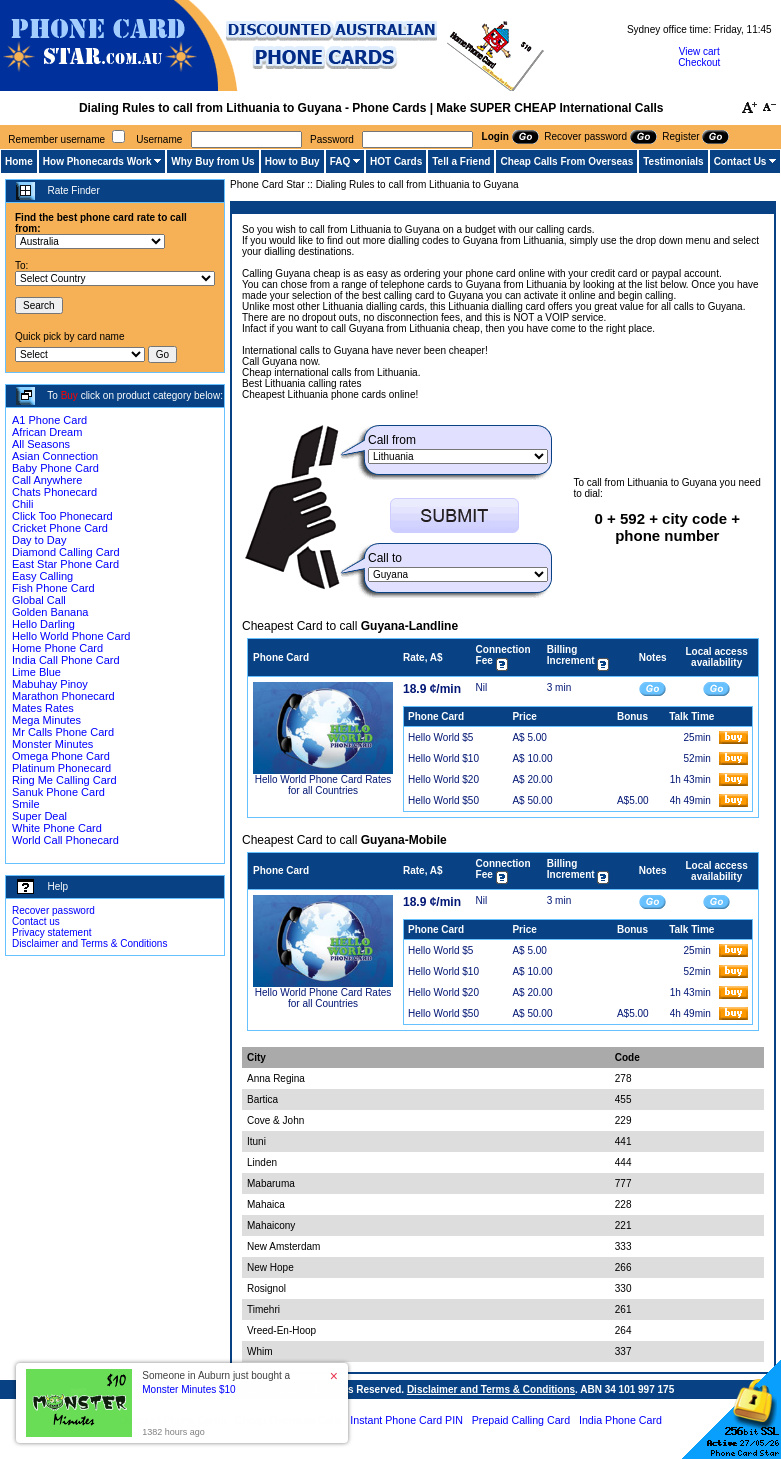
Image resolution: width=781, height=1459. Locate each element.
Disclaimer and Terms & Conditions (89, 943)
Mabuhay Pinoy (50, 684)
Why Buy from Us (212, 161)
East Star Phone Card (65, 564)
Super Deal (39, 816)
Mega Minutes (46, 720)
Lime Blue (36, 672)
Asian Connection (55, 456)
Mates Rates (43, 708)
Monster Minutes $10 (188, 1389)
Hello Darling (43, 624)
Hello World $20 (443, 779)
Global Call (39, 600)
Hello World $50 (443, 800)
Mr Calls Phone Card (63, 732)
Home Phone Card (57, 648)
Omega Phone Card (61, 756)
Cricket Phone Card (60, 528)
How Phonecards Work (97, 161)
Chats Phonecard (54, 492)
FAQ (340, 161)
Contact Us (740, 161)
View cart (699, 51)
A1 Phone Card (49, 420)
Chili (22, 504)
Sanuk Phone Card (58, 792)
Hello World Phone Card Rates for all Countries (323, 785)
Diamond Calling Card (66, 552)
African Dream (47, 432)
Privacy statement (51, 932)
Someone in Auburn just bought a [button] (216, 1382)
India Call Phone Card (66, 660)
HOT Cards (396, 161)
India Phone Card (620, 1420)
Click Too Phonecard (62, 516)
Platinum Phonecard (61, 768)
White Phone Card (57, 828)
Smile (26, 804)
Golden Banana (50, 612)
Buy (69, 395)
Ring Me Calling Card (64, 780)
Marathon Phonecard (63, 696)
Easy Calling (42, 576)
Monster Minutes (52, 744)
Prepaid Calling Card (521, 1420)
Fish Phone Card (53, 588)
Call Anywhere (47, 480)
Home (19, 161)
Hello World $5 (440, 737)
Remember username (56, 139)
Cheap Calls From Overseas (566, 161)
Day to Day (39, 540)
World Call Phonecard (65, 840)
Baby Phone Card (55, 468)
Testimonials (673, 161)
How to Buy (292, 161)
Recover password (53, 910)
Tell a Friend (461, 161)
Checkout (699, 62)
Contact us (36, 921)
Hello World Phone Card (71, 636)
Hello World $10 (443, 758)
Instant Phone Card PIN (406, 1420)
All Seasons (41, 444)
